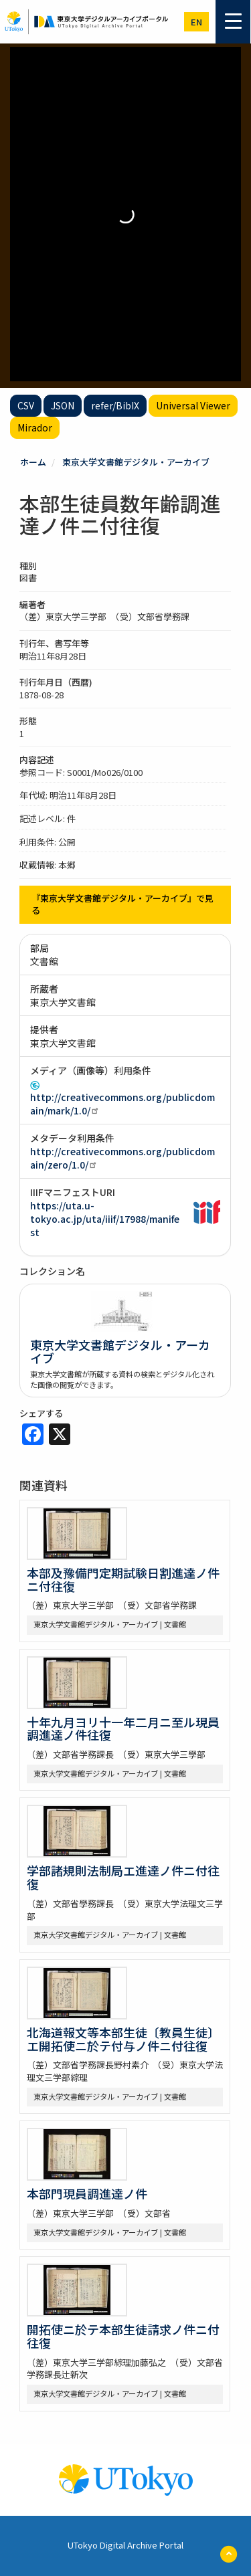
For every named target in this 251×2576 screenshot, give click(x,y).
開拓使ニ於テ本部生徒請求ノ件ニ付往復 (123, 2335)
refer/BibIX (115, 405)
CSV (25, 405)
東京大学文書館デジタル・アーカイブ (136, 462)
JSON (62, 405)
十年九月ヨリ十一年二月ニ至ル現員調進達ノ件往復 (123, 1728)
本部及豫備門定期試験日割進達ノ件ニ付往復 (123, 1579)
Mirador (34, 427)
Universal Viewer (193, 405)
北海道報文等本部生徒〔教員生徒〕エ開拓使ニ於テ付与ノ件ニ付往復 (123, 2038)
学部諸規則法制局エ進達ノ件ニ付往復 (123, 1877)
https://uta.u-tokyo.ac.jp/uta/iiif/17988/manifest (104, 1219)
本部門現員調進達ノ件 (87, 2193)
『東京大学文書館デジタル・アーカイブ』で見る (122, 904)
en (196, 21)
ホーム (33, 462)
